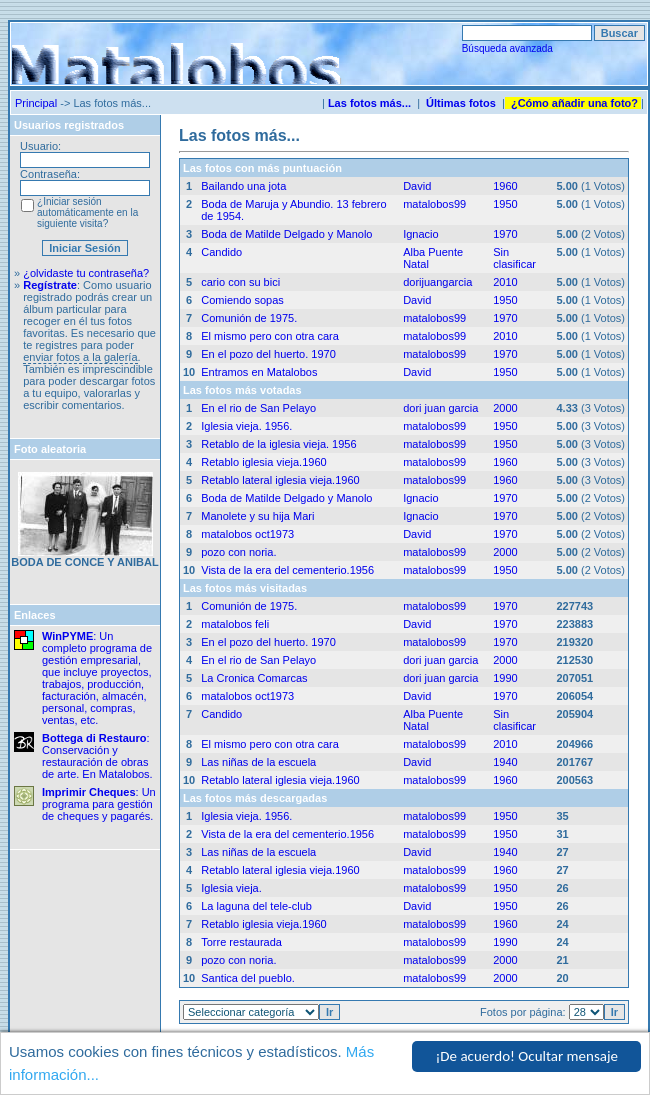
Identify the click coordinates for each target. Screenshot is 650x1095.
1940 (505, 762)
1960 (505, 186)
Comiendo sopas (242, 300)
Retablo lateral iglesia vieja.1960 (280, 480)
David (417, 186)
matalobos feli (235, 624)
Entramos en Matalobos (259, 372)
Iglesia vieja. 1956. (246, 426)
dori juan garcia (440, 408)
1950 (505, 204)
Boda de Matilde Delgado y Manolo (286, 234)
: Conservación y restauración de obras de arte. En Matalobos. (97, 756)
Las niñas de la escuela (258, 762)
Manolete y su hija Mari (257, 516)
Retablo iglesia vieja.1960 (263, 462)
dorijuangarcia (437, 282)
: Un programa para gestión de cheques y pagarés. (99, 804)
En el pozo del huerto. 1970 (268, 354)
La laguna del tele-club (256, 906)
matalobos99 (434, 204)
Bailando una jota (243, 186)
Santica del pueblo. (248, 978)
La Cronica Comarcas (254, 678)
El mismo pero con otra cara (270, 336)
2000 (505, 408)
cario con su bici (240, 282)
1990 (505, 678)
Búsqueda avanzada (507, 48)
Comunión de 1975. (249, 318)
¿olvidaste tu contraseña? (86, 273)
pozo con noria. (238, 552)
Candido (221, 252)
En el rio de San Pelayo (258, 408)
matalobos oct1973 (247, 534)
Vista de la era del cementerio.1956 (287, 570)
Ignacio (420, 234)
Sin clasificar (514, 258)
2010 (505, 282)
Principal (36, 103)
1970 (505, 234)
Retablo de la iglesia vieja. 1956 (278, 444)
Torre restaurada (241, 942)
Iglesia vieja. (231, 888)
